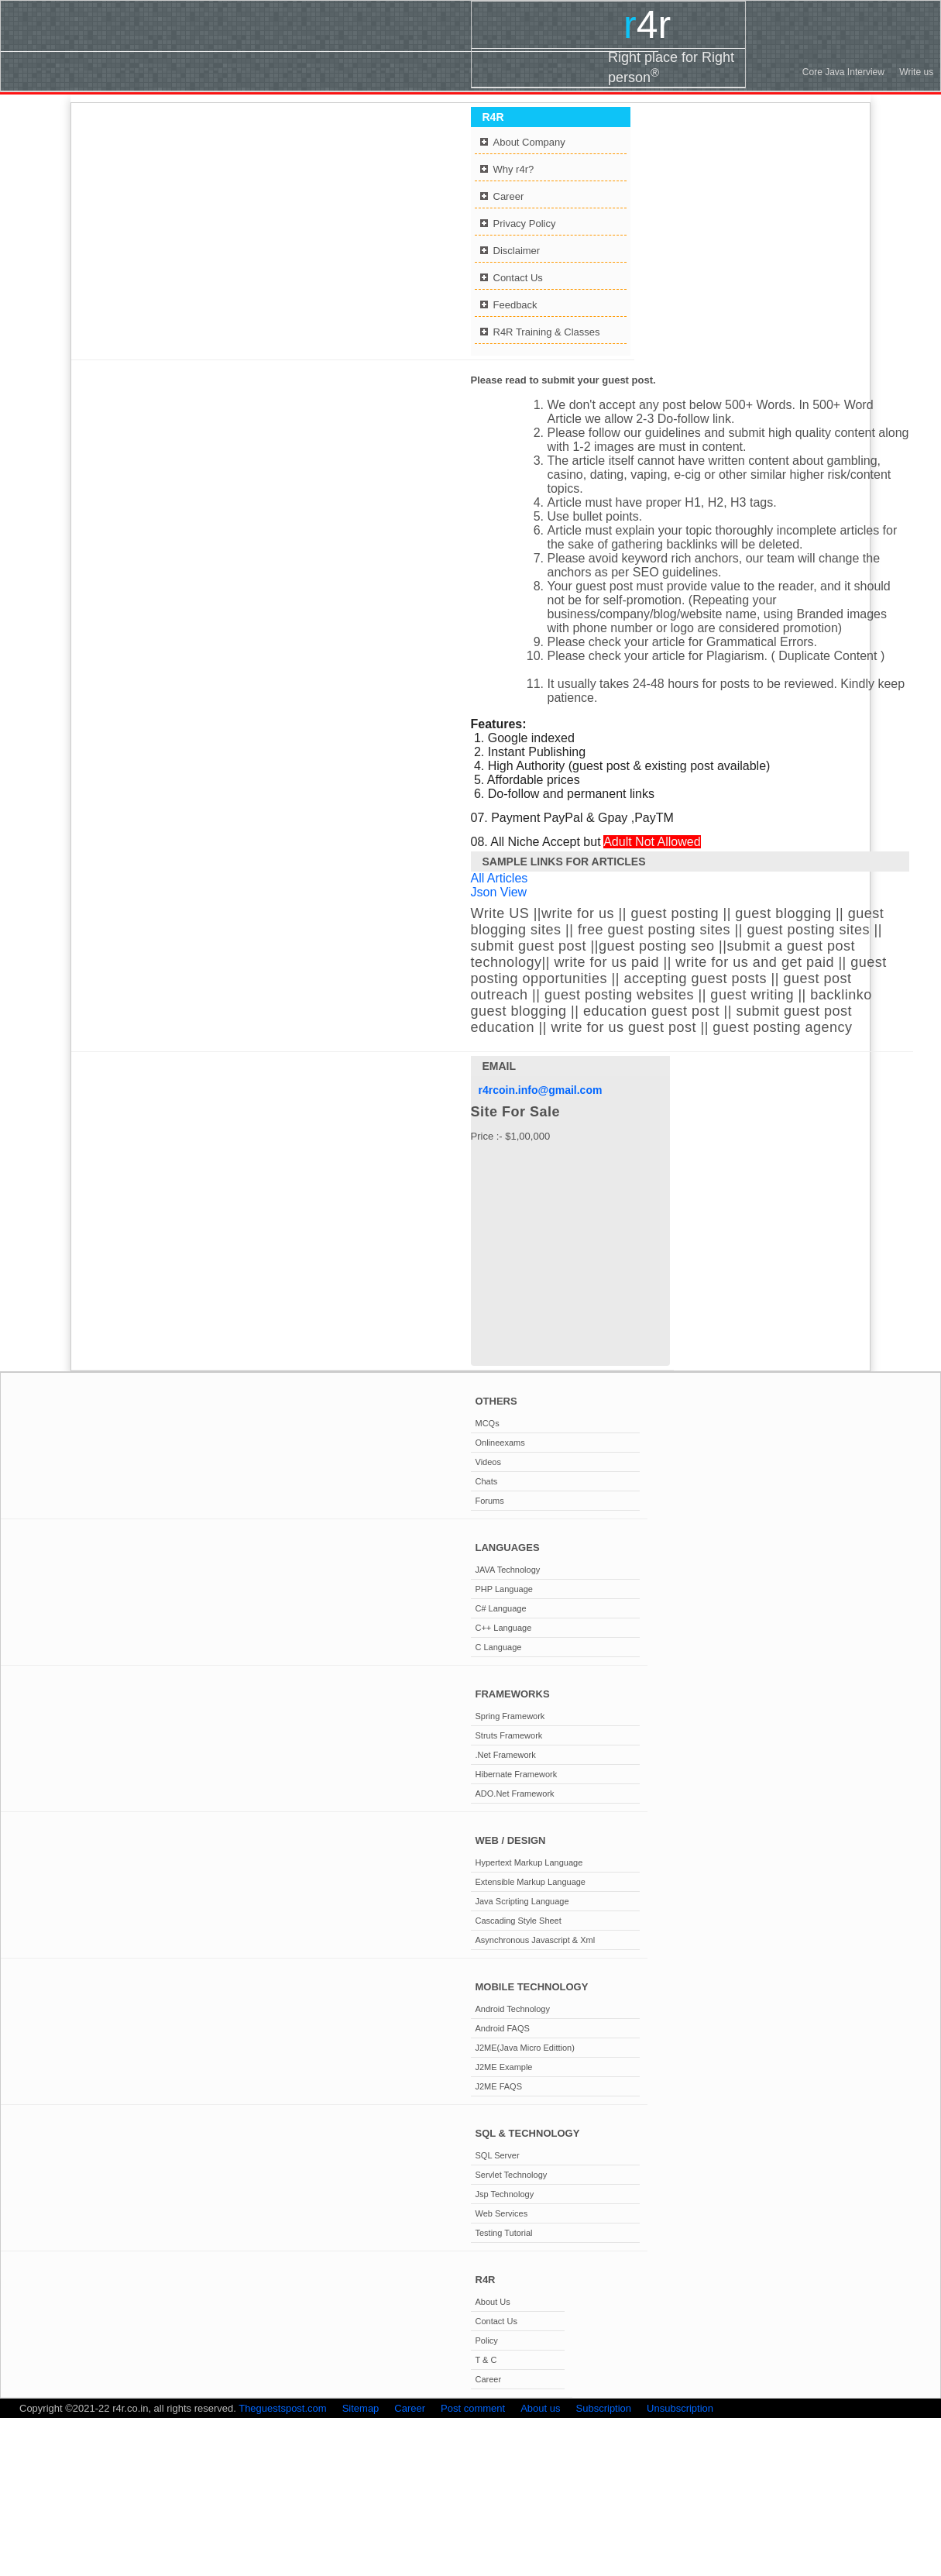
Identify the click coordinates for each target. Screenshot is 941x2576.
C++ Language (504, 1627)
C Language (499, 1647)
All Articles (499, 878)
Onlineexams (500, 1442)
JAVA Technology (508, 1569)
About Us (493, 2301)
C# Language (501, 1608)
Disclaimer (517, 250)
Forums (490, 1500)
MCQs (488, 1423)
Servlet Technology (512, 2174)
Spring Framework (510, 1716)
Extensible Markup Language (531, 1881)
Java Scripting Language (522, 1901)
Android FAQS (503, 2028)
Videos (488, 1462)
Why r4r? (513, 169)
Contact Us (518, 278)
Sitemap (360, 2408)
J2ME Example (504, 2067)
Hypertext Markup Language (529, 1862)
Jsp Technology (505, 2194)
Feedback (515, 305)
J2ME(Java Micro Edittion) (525, 2047)
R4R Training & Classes (546, 332)
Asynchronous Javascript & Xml (536, 1940)
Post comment (473, 2408)
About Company (529, 142)
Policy (487, 2340)
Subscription (604, 2408)
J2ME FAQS (499, 2086)
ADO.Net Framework (515, 1793)
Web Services (502, 2213)
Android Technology (513, 2009)
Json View (499, 892)
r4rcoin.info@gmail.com (541, 1090)
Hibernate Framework (517, 1774)
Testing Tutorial (504, 2232)
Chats (487, 1481)
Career (508, 196)
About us (540, 2408)
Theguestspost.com (282, 2408)
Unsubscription (680, 2408)
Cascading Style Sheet (519, 1920)
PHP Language (504, 1589)
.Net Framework (506, 1754)
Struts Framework (509, 1735)
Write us (916, 72)
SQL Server (498, 2155)
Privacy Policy (524, 223)
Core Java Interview (843, 72)
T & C (486, 2359)
